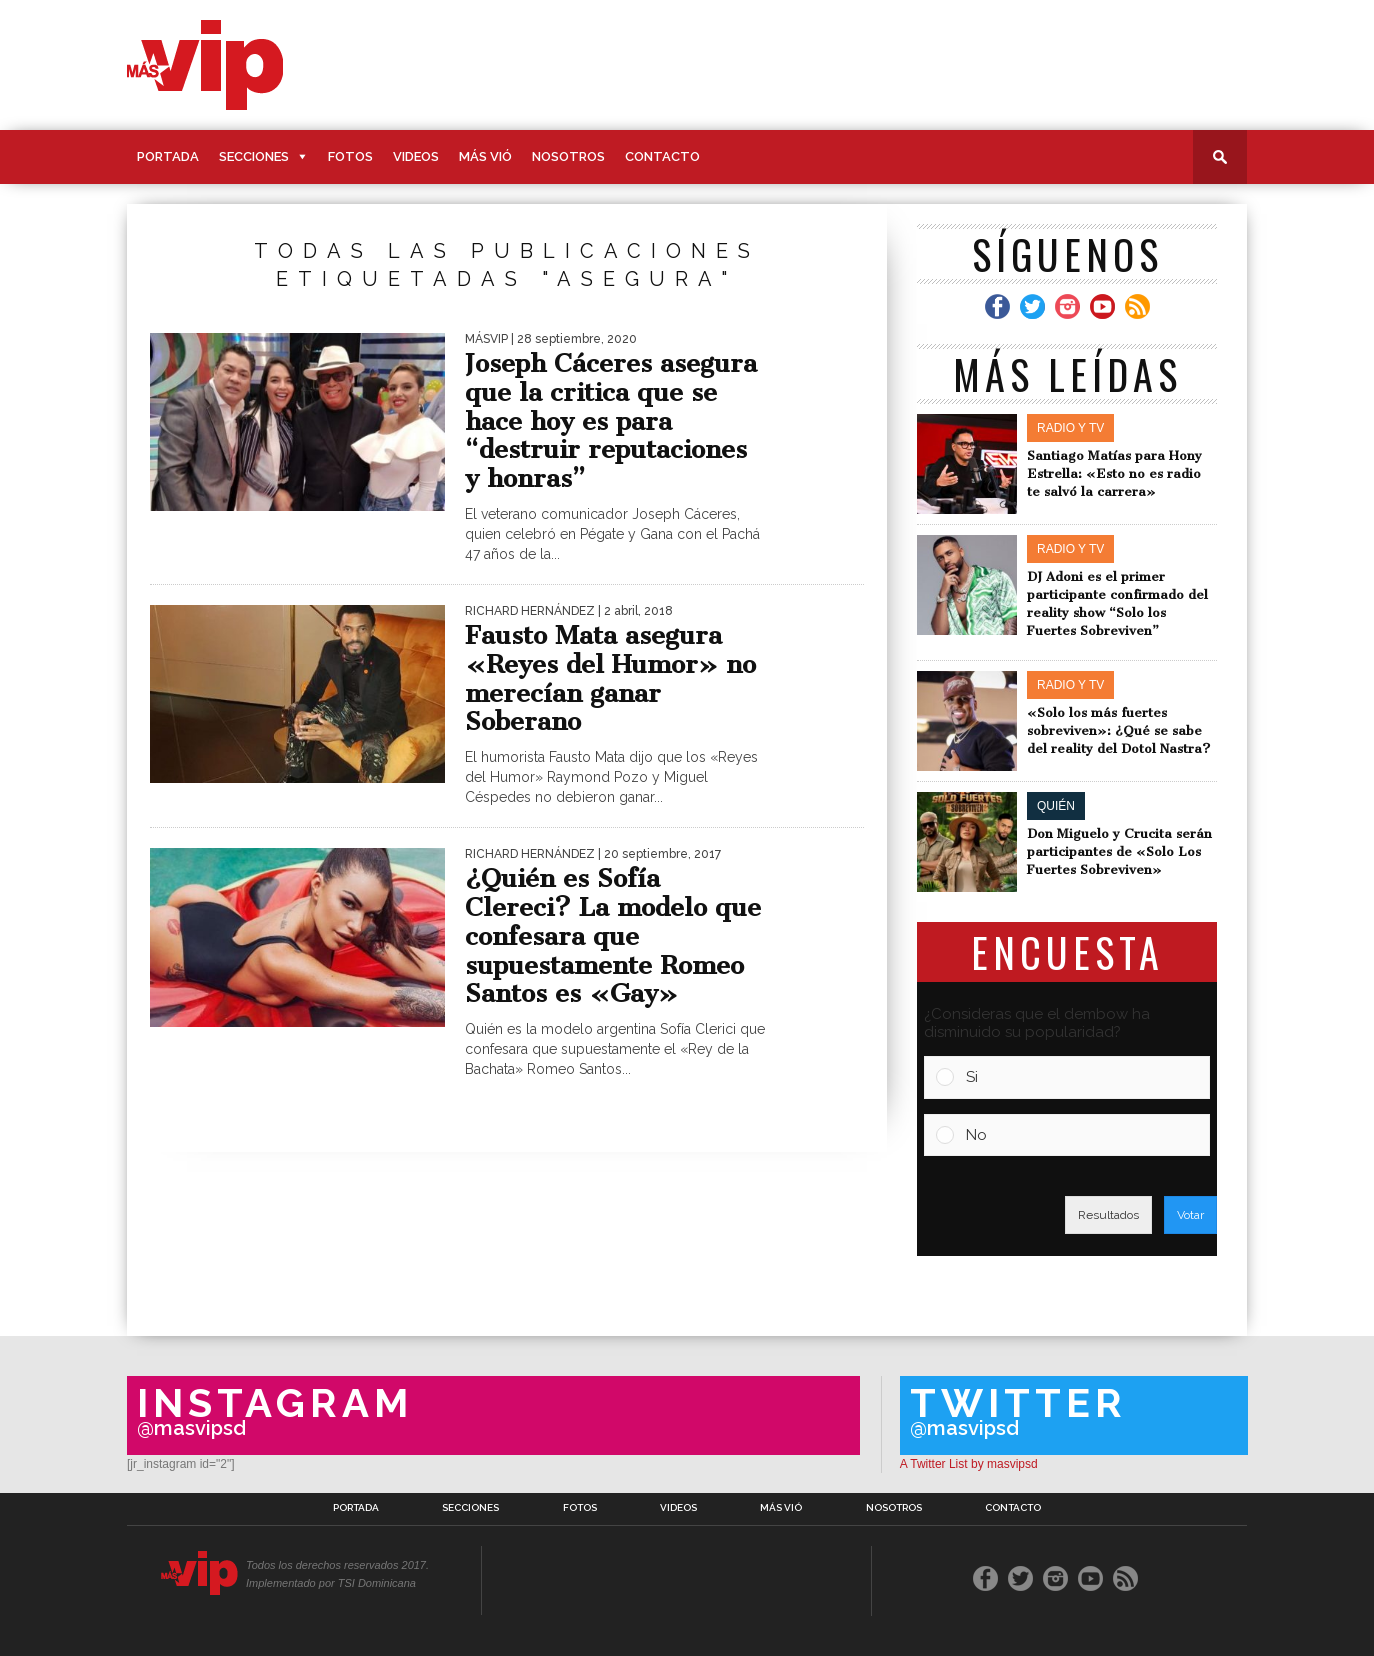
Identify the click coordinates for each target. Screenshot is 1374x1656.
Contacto (662, 156)
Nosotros (568, 156)
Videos (416, 156)
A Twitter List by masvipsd (969, 1464)
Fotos (350, 156)
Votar (1190, 1215)
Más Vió (485, 156)
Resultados (1108, 1215)
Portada (168, 156)
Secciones (254, 156)
